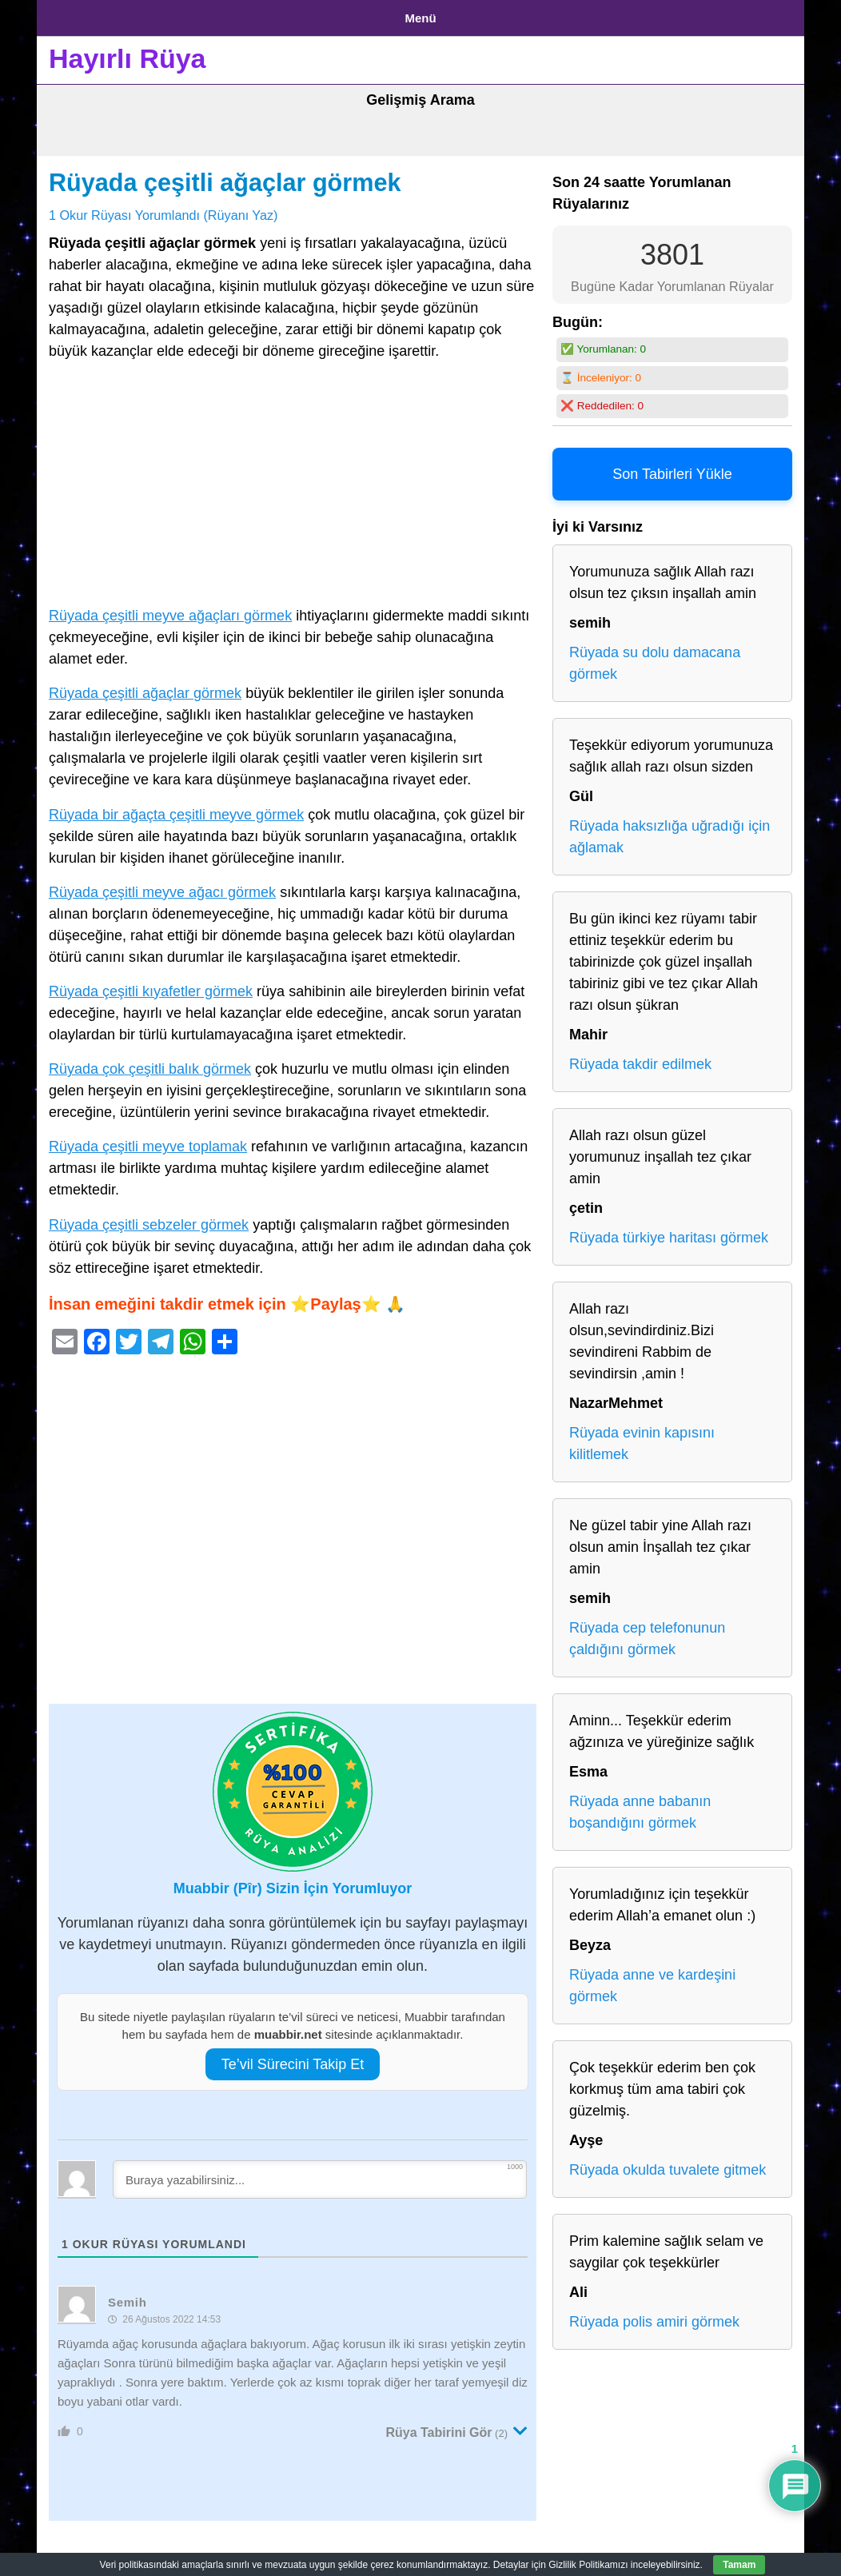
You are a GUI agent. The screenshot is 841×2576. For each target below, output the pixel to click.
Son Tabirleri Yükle (671, 469)
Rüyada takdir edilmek (640, 1059)
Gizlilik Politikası (173, 15)
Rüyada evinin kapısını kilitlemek (642, 1438)
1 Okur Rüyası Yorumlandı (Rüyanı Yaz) (163, 208)
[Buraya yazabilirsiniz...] (320, 2173)
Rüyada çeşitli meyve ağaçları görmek (170, 610)
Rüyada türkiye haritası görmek (668, 1232)
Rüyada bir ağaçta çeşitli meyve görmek (176, 808)
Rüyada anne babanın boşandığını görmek (640, 1806)
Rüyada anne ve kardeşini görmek (652, 1980)
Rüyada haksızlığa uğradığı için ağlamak (669, 831)
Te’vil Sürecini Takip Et (293, 2058)
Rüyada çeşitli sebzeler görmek (149, 1218)
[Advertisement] (292, 481)
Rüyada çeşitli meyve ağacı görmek (162, 886)
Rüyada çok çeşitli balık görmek (150, 1063)
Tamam (739, 2564)
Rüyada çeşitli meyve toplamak (148, 1141)
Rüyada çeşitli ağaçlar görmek (225, 176)
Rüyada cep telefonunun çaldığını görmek (647, 1633)
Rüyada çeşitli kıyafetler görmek (151, 985)
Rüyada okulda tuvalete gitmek (667, 2164)
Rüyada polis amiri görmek (654, 2316)
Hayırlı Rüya (127, 53)
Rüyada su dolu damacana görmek (654, 657)
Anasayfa (76, 15)
